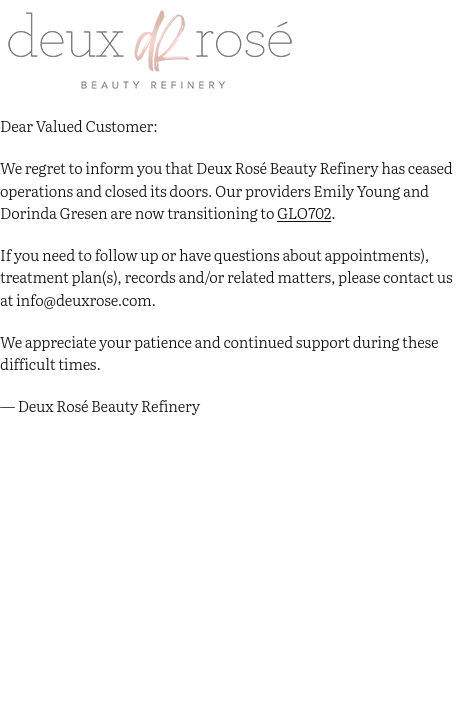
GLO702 (304, 212)
